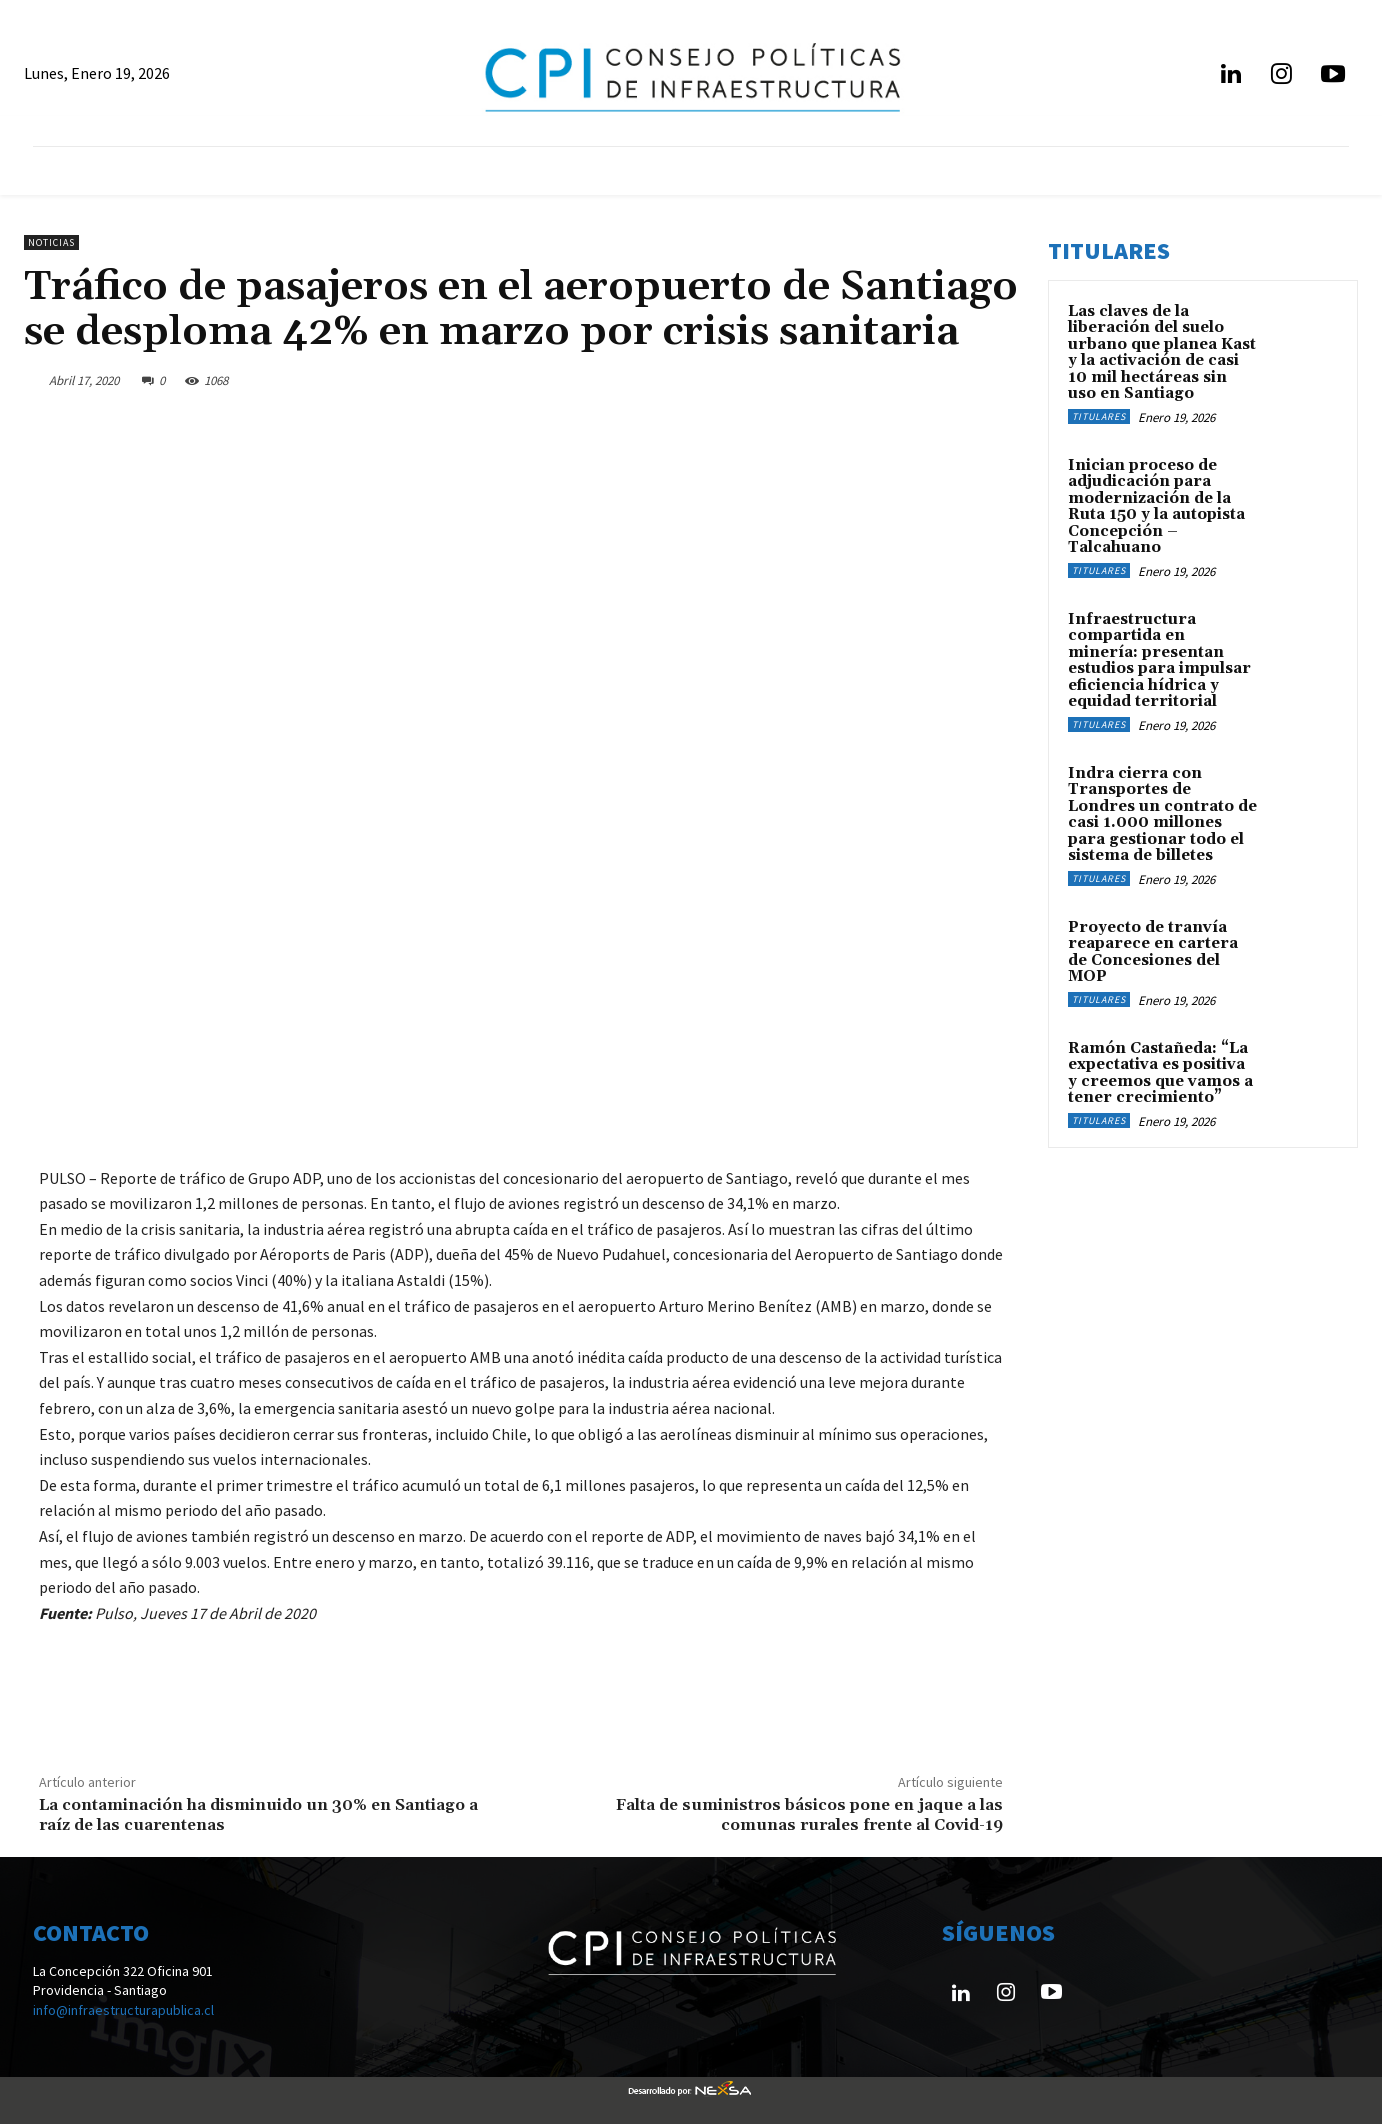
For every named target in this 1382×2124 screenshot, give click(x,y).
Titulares (1099, 416)
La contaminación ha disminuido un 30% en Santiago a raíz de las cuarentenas (258, 1814)
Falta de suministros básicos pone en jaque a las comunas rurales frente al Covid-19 (809, 1814)
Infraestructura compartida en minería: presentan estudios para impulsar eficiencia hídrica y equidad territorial (1159, 661)
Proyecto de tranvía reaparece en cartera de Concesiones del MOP (1153, 952)
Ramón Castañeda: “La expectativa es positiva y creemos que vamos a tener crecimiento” (1160, 1073)
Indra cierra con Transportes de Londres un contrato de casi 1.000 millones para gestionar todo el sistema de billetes (1162, 815)
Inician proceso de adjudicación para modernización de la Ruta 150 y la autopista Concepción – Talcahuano (1156, 507)
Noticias (51, 242)
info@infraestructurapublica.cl (123, 2010)
